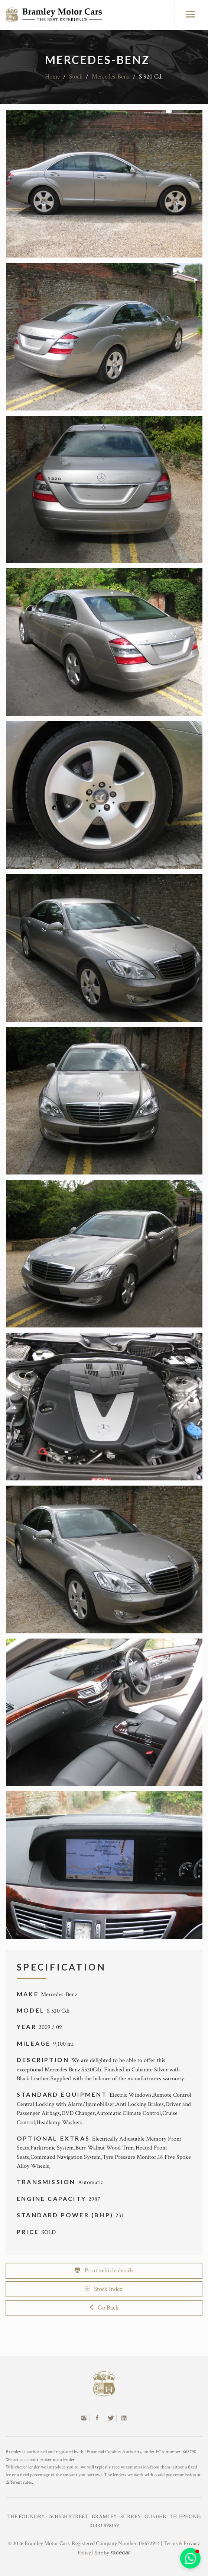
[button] (190, 2558)
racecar (120, 2552)
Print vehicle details (104, 2270)
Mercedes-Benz (111, 77)
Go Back (104, 2308)
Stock (75, 77)
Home (52, 77)
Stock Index (104, 2289)
